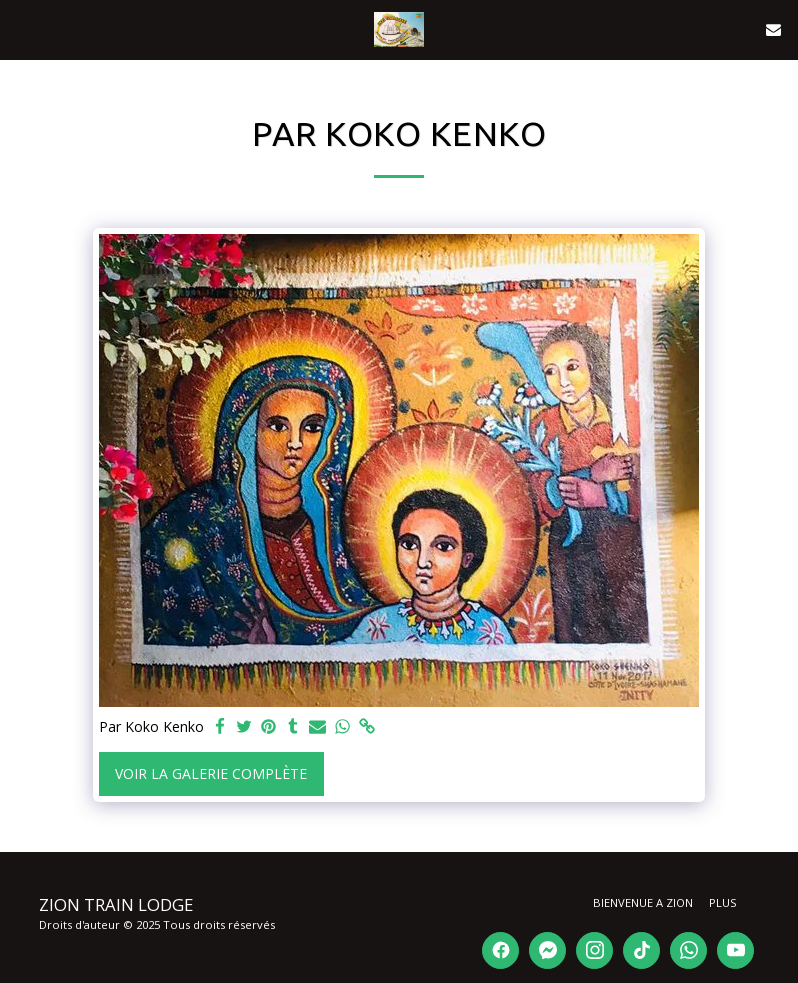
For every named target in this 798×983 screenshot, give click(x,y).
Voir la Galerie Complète (211, 773)
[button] (22, 28)
